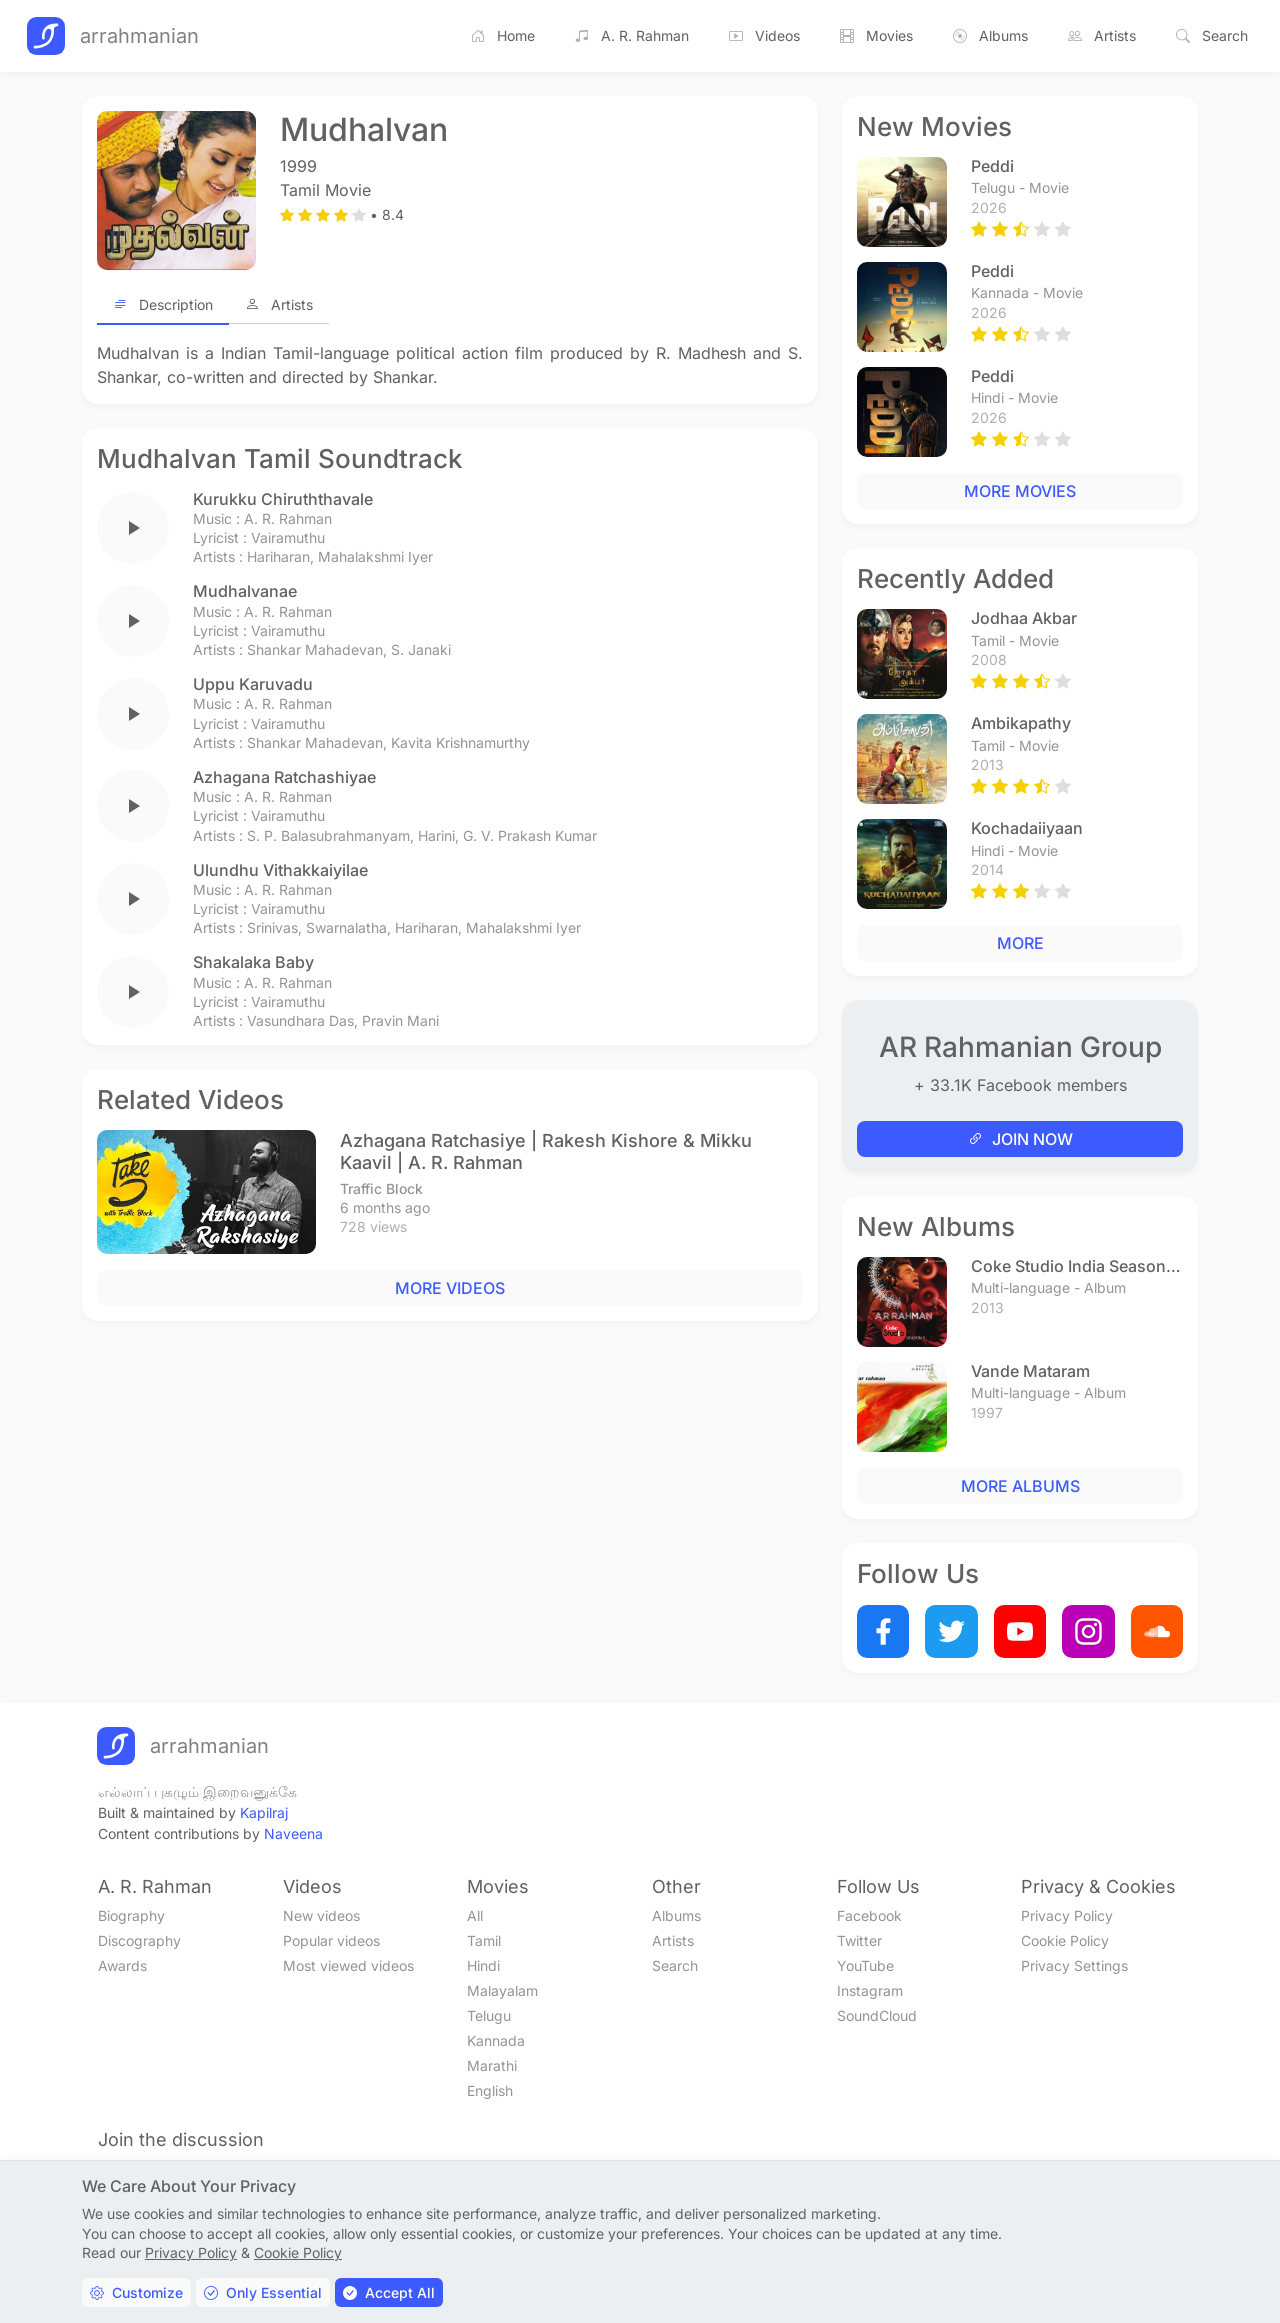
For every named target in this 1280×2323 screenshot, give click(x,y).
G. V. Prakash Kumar (530, 835)
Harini (436, 835)
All (475, 1915)
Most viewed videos (348, 1965)
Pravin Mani (400, 1020)
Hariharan (278, 556)
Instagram (870, 1990)
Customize (136, 2292)
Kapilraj (264, 1812)
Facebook (869, 1915)
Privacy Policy (1067, 1915)
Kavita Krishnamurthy (460, 742)
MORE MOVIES (1020, 491)
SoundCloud (877, 2015)
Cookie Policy (1065, 1940)
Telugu (489, 2015)
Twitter (859, 1940)
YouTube (865, 1965)
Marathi (492, 2065)
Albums (990, 36)
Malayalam (502, 1990)
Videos (764, 36)
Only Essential (263, 2292)
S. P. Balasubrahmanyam (328, 835)
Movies (876, 36)
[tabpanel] (450, 365)
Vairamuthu (288, 537)
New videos (321, 1915)
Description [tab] (163, 304)
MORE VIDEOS (450, 1288)
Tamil (484, 1940)
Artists (1102, 36)
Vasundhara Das (300, 1020)
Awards (122, 1965)
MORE (1020, 943)
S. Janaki (421, 649)
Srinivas (272, 927)
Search (1212, 36)
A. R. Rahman (632, 36)
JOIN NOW (1020, 1139)
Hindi (483, 1965)
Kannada (496, 2040)
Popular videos (331, 1940)
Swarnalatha (346, 927)
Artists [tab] (279, 304)
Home (503, 36)
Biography (131, 1915)
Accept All (389, 2292)
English (490, 2090)
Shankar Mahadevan (315, 649)
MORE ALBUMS (1020, 1486)
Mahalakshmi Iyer (375, 556)
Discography (139, 1940)
